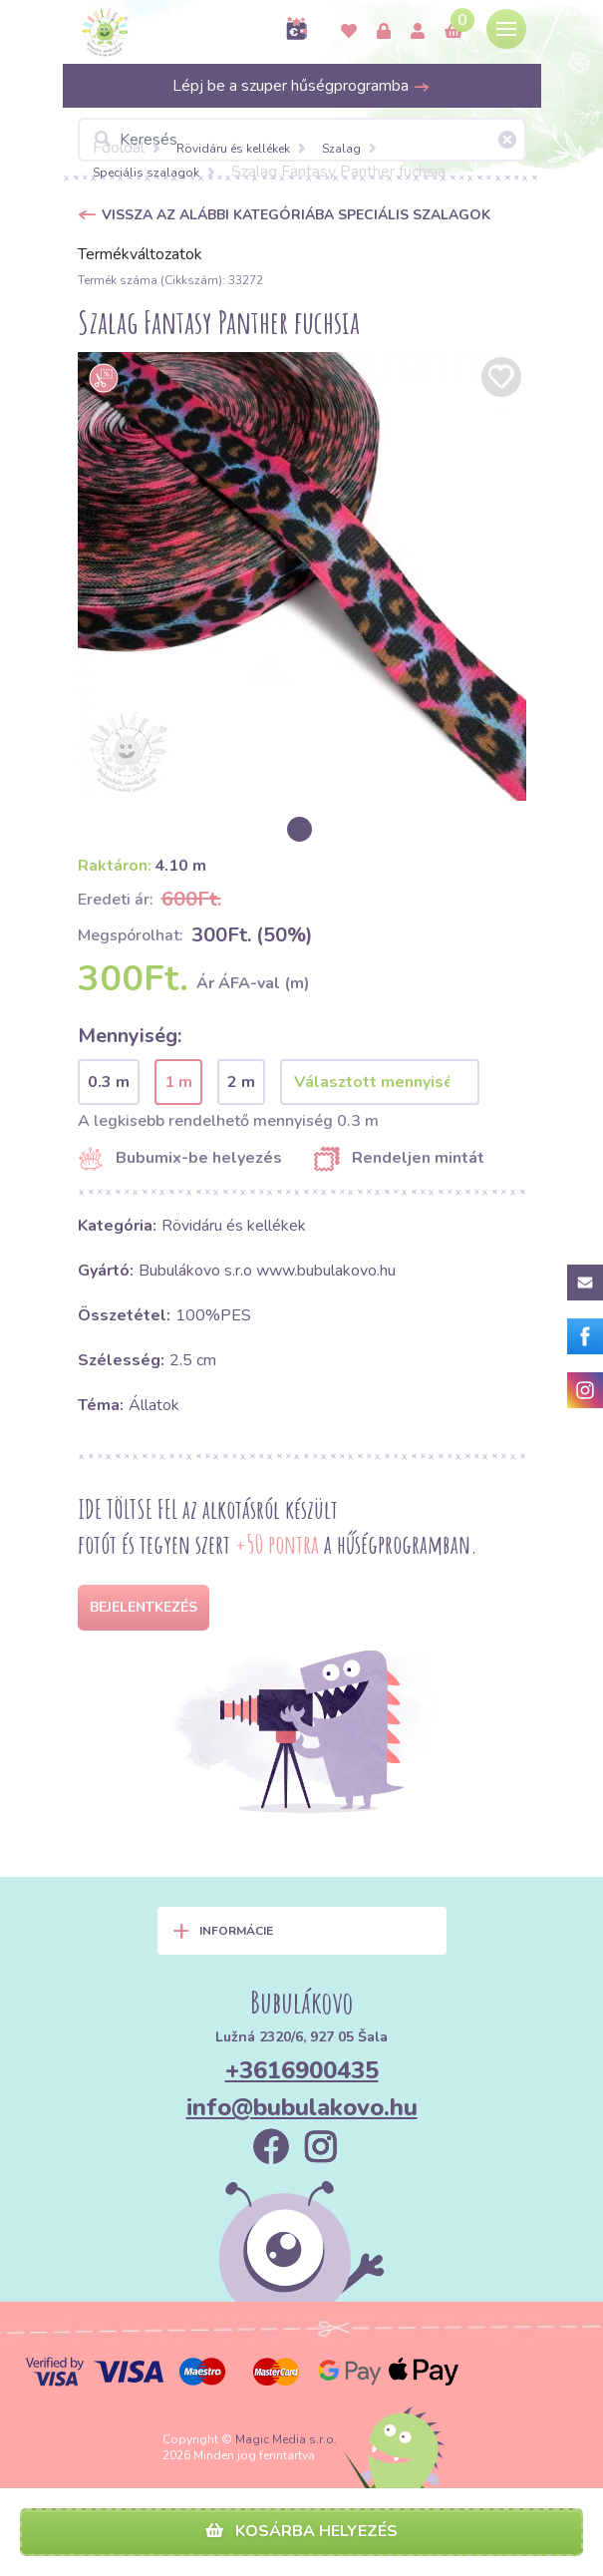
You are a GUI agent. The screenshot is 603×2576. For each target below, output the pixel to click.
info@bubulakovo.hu (302, 2107)
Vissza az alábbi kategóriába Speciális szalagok (296, 214)
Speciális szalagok (146, 173)
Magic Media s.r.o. (286, 2439)
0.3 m (109, 1082)
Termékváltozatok (140, 254)
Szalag (341, 149)
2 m (241, 1082)
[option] (302, 576)
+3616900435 (302, 2070)
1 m (178, 1082)
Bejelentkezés (143, 1607)
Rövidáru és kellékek (233, 149)
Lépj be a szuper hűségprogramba (301, 86)
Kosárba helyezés (301, 2531)
